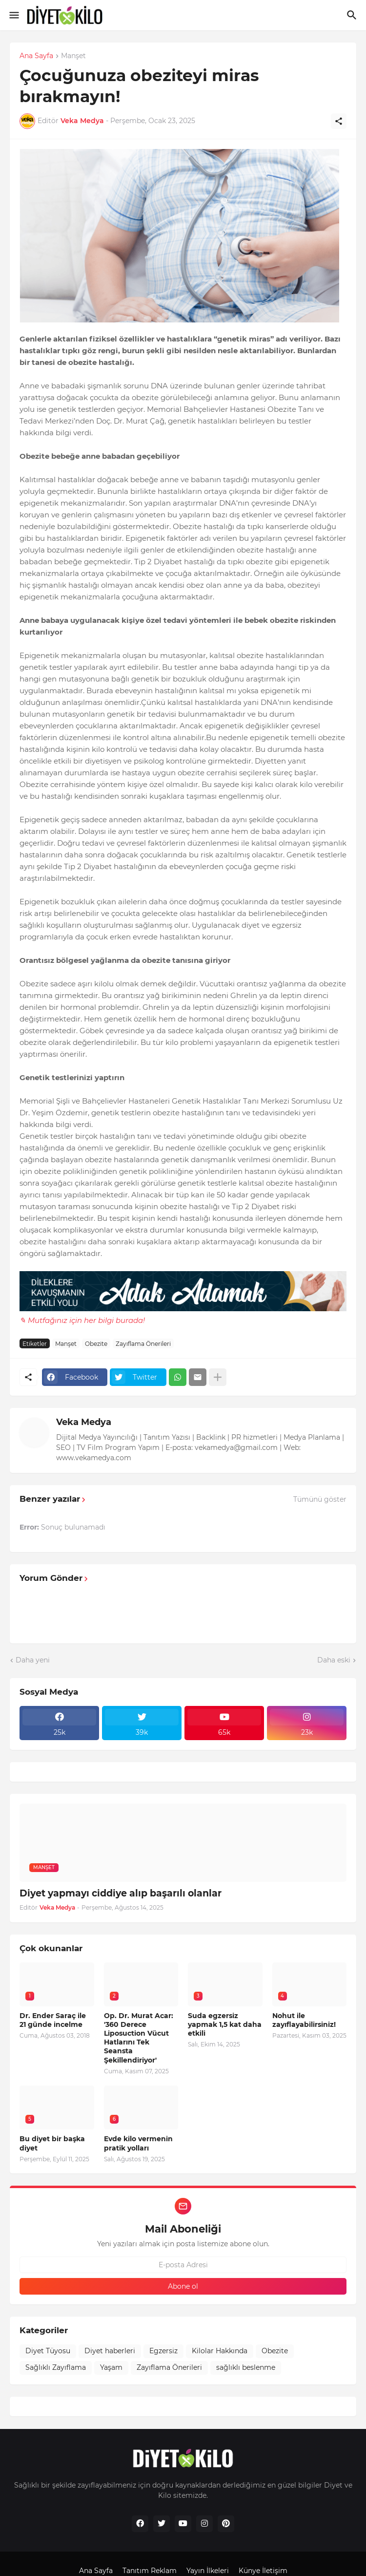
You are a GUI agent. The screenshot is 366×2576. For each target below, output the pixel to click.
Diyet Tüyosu (47, 2350)
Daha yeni (33, 1660)
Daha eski (333, 1660)
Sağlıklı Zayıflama (55, 2367)
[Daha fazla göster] (217, 1377)
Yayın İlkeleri (207, 2570)
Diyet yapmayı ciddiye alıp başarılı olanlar (121, 1893)
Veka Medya (83, 1422)
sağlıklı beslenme (245, 2367)
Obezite (96, 1343)
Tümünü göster (319, 1499)
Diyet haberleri (109, 2350)
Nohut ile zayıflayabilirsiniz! (304, 2020)
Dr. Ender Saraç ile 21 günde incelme (53, 2020)
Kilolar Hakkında (219, 2350)
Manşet (73, 56)
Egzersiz (163, 2350)
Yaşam (111, 2367)
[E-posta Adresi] (183, 2265)
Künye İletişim (263, 2570)
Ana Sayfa (36, 56)
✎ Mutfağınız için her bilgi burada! (82, 1320)
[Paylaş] (338, 121)
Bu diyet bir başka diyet (52, 2143)
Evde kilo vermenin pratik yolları (138, 2143)
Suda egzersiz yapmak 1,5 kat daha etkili (225, 2024)
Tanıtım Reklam (149, 2570)
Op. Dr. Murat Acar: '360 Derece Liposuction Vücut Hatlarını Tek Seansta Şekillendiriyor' (138, 2038)
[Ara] (353, 15)
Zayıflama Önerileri (143, 1343)
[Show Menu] (13, 15)
